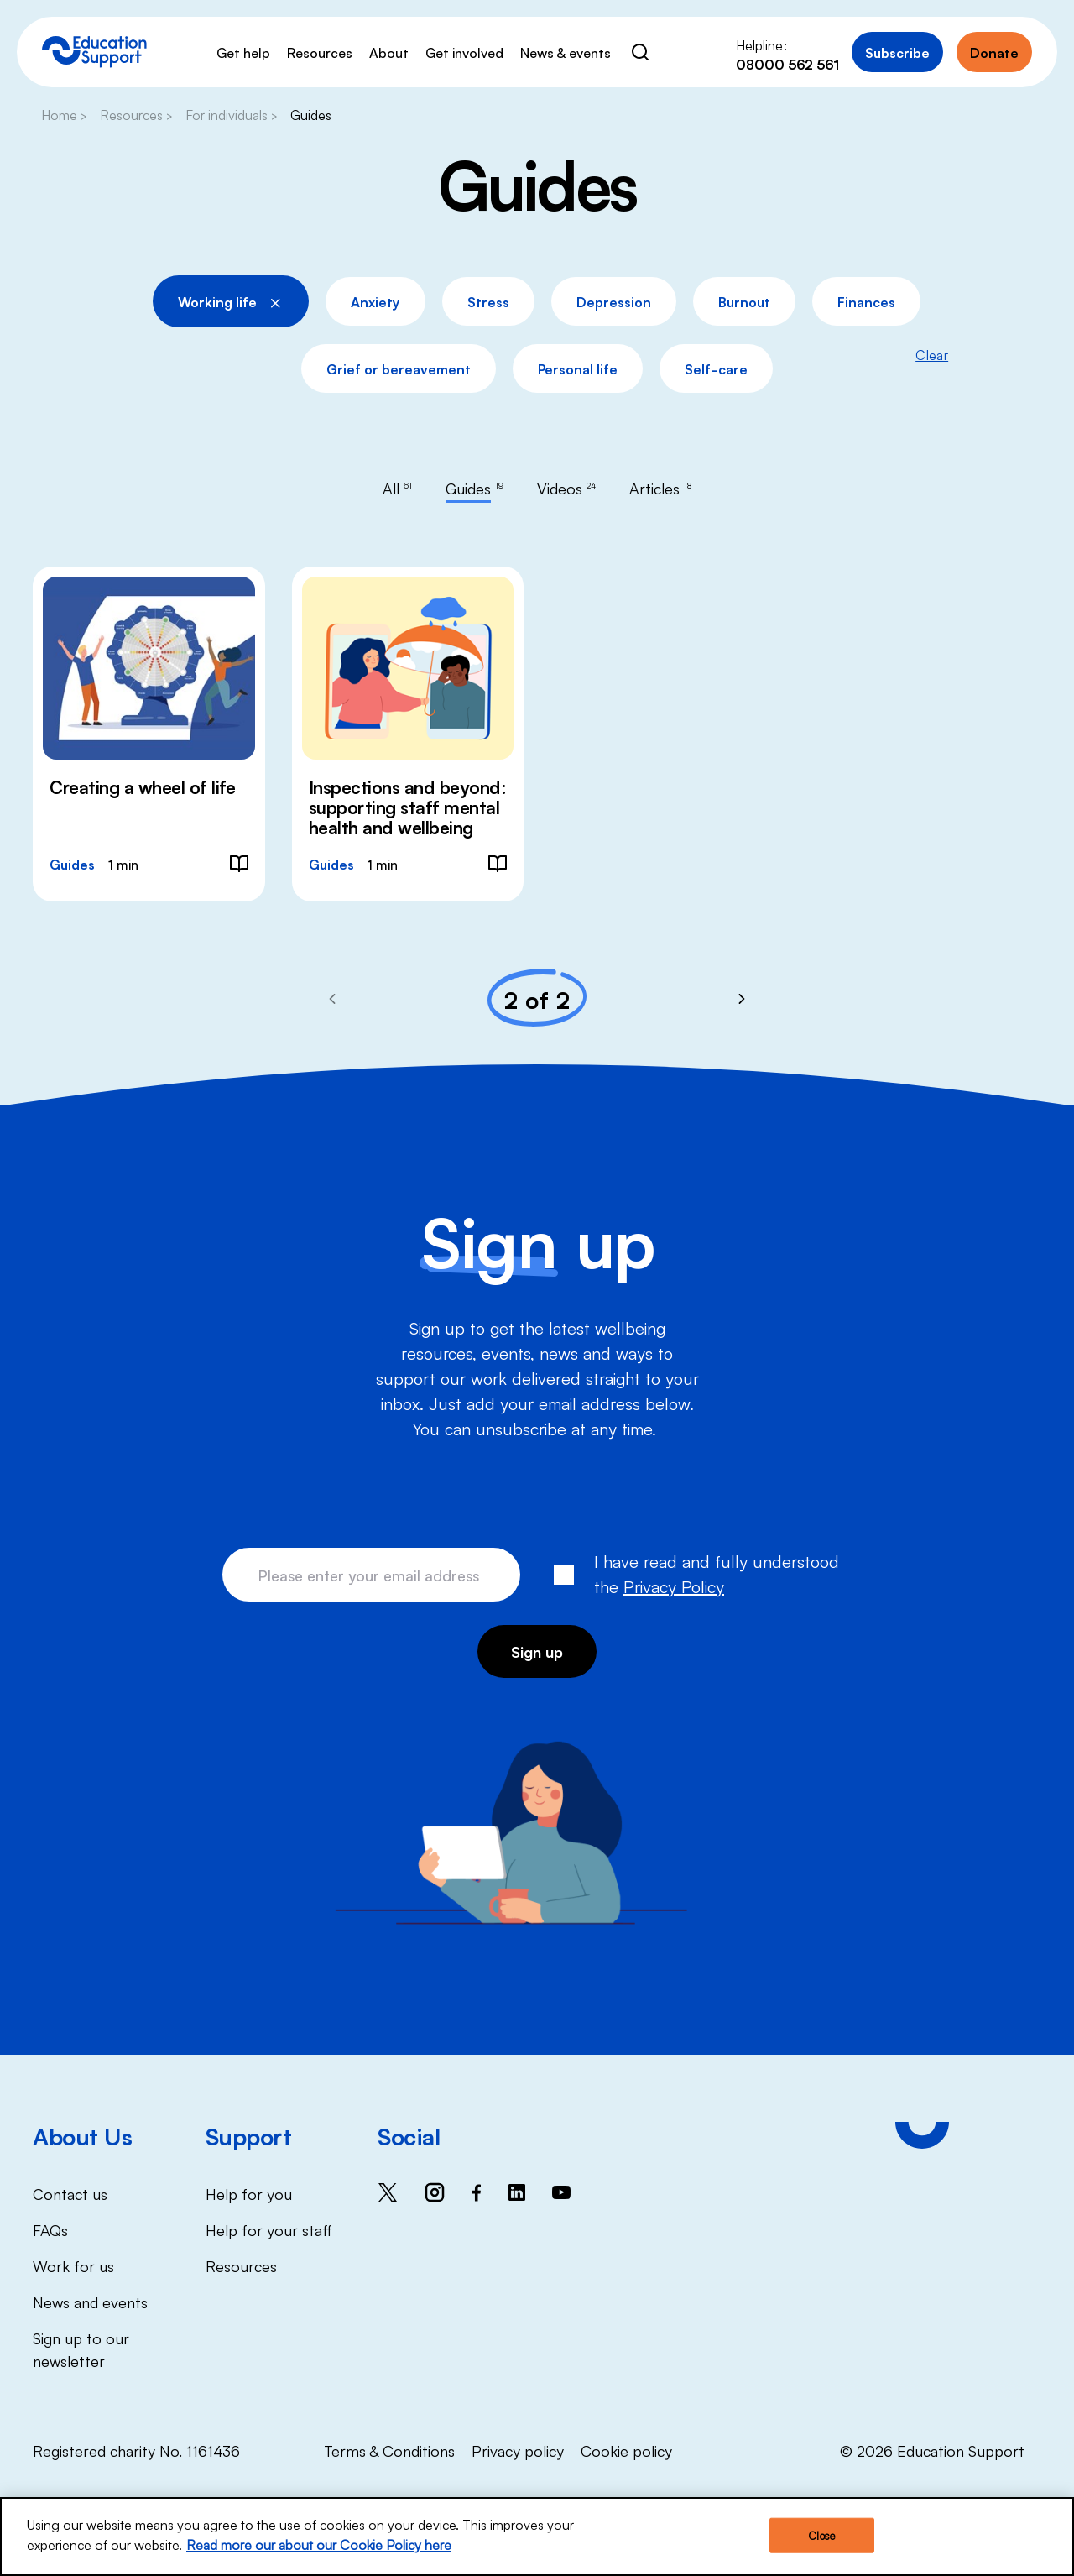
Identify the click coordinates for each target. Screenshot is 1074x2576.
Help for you (249, 2193)
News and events (90, 2301)
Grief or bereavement (398, 368)
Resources (319, 52)
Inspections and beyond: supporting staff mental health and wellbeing (408, 806)
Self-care (716, 368)
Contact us (70, 2193)
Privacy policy (518, 2450)
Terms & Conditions (389, 2450)
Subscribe (897, 52)
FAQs (50, 2229)
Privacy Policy (673, 1585)
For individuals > (231, 114)
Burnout (744, 301)
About (389, 52)
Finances (866, 301)
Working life (231, 299)
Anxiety (375, 301)
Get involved (464, 52)
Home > (63, 114)
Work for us (73, 2265)
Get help (243, 52)
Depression (613, 301)
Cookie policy (626, 2450)
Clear (931, 354)
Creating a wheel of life (142, 786)
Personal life (578, 368)
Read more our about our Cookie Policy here (318, 2546)
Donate (994, 52)
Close (821, 2536)
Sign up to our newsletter (81, 2349)
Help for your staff (269, 2229)
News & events (565, 52)
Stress (488, 301)
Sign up (537, 1651)
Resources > (136, 114)
